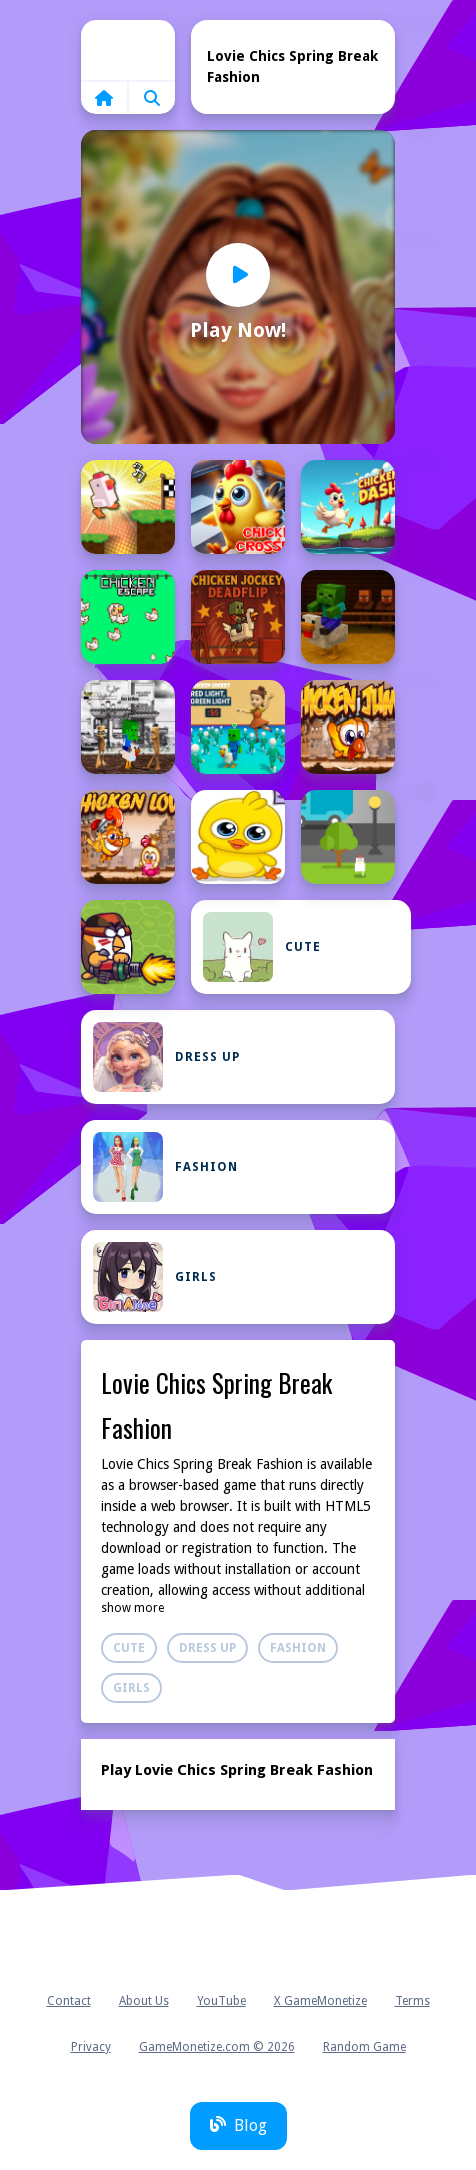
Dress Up (166, 1057)
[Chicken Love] (128, 837)
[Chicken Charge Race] (128, 507)
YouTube (221, 2001)
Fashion (165, 1167)
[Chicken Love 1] (238, 837)
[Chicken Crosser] (238, 507)
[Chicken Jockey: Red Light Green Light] (238, 727)
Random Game (364, 2047)
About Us (144, 2001)
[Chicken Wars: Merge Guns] (128, 947)
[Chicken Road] (348, 837)
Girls (155, 1277)
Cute (262, 947)
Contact (69, 2001)
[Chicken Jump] (348, 727)
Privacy (91, 2047)
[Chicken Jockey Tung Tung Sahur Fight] (128, 727)
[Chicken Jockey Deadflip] (238, 617)
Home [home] (128, 50)
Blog (238, 2125)
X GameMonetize (320, 2001)
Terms (412, 2001)
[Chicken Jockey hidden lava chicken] (348, 617)
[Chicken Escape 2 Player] (128, 617)
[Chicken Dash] (348, 507)
